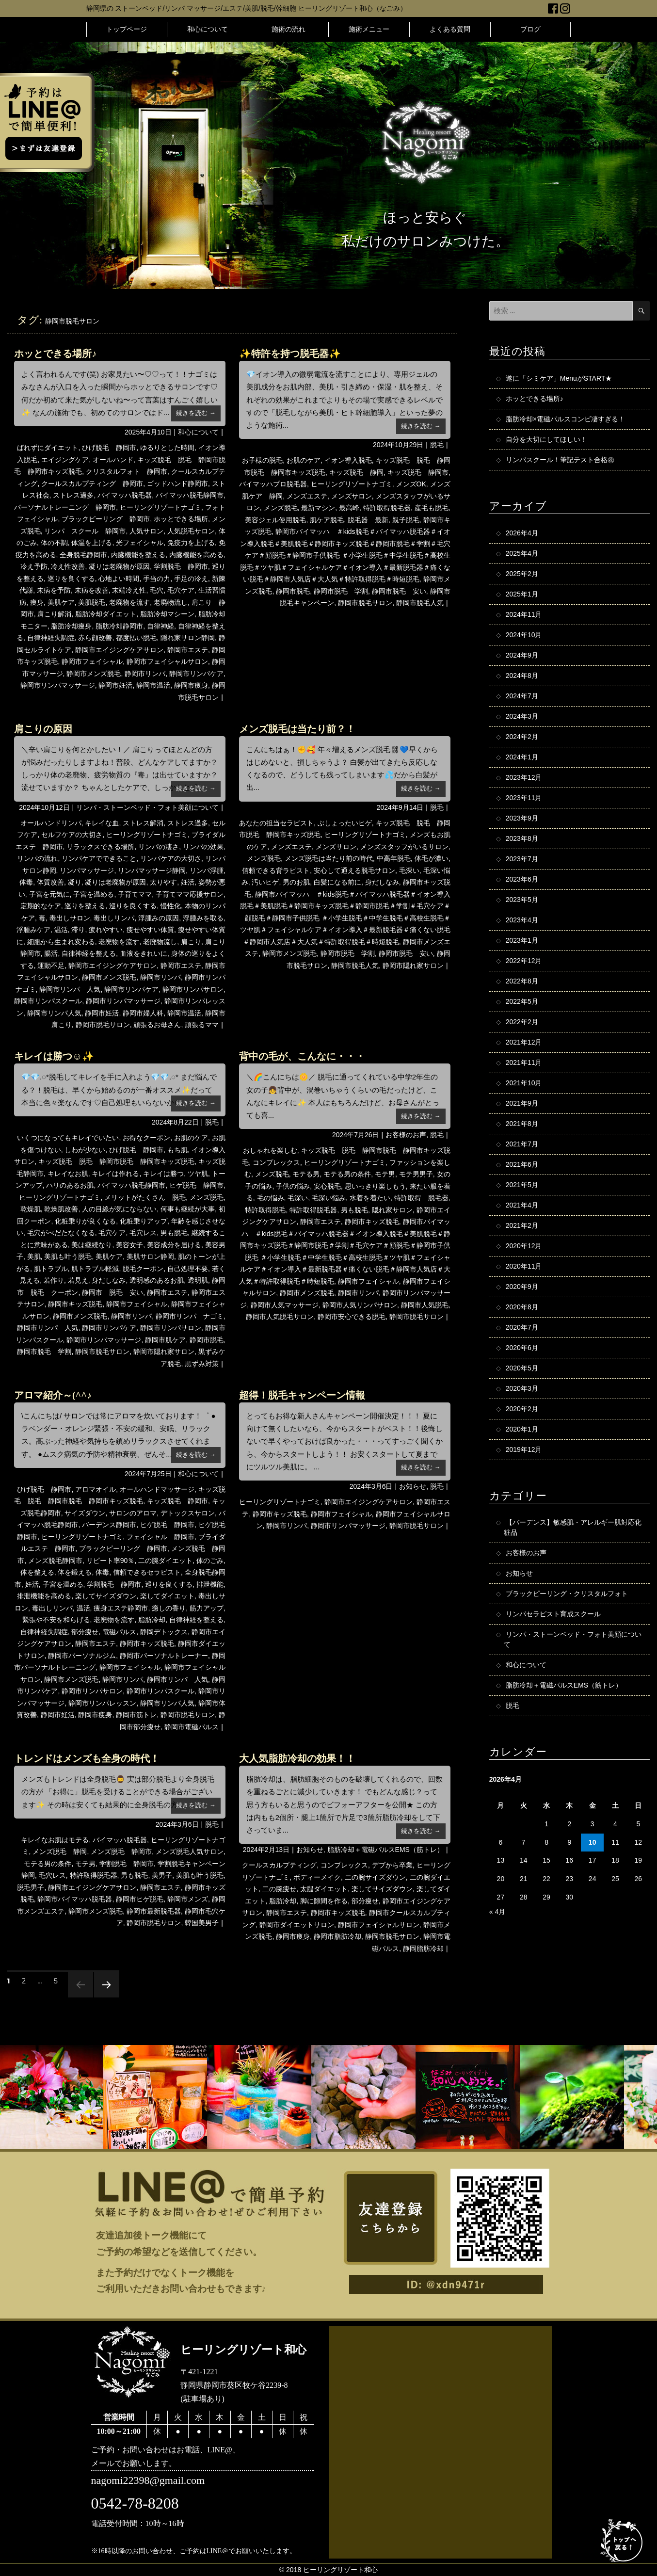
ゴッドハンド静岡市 (177, 483)
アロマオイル (95, 1489)
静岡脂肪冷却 (423, 1948)
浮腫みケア (33, 930)
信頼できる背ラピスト (276, 870)
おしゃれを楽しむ (270, 1150)
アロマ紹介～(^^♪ (53, 1395)
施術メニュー (369, 29)
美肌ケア (61, 602)
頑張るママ (202, 1025)
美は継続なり (91, 1245)
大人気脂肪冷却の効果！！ (297, 1758)
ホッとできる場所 (181, 519)
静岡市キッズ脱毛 (75, 1304)
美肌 (34, 1256)
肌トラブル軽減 (95, 1268)
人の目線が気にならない (119, 1209)
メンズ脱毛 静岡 (59, 1851)
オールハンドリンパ (50, 823)
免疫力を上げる (191, 543)
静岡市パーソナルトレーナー (164, 1655)
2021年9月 (522, 1103)
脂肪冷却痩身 (71, 626)
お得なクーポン (146, 1138)
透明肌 (198, 1280)
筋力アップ (207, 1608)
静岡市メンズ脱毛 (93, 673)
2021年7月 (522, 1144)
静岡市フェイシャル (92, 661)
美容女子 (129, 1245)
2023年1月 (522, 940)
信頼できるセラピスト (147, 1572)
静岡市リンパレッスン (102, 1703)
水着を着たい (370, 1198)
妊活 (187, 882)
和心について (207, 29)
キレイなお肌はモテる (55, 1840)
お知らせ (412, 1486)
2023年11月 (524, 798)
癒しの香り (169, 1608)
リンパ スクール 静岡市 (85, 531)
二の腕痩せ (279, 1889)
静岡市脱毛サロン (365, 603)
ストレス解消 (143, 823)
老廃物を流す (129, 602)
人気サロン (146, 531)
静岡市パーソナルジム (82, 1655)
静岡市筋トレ (136, 1715)
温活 (61, 930)
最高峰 (349, 508)
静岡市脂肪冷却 (337, 1936)
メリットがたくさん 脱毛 (145, 1197)
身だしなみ (382, 882)
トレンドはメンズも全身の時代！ (87, 1758)
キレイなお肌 (68, 1173)
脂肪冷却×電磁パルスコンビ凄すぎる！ (565, 419)
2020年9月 (522, 1286)
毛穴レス (143, 1233)
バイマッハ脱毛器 (124, 495)
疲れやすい (106, 930)
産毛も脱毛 (432, 508)
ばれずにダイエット (47, 447)
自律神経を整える (89, 953)
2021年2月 (522, 1225)
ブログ (530, 29)
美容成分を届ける (174, 1245)
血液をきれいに (143, 953)
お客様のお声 (405, 1135)
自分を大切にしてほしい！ (546, 439)
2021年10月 (524, 1083)
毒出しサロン (69, 918)
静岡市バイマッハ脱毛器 (74, 1899)
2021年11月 (524, 1062)
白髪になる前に (337, 882)
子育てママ (135, 894)
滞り (78, 930)
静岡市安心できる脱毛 (351, 1316)
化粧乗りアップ (143, 1221)
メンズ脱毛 (281, 508)
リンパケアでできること (99, 858)
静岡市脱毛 (293, 591)
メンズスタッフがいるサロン (404, 847)
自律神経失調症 (51, 638)
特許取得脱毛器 (387, 508)
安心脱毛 (327, 1186)
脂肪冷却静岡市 (119, 626)
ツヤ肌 (198, 1173)
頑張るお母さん (157, 1025)
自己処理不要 (187, 1268)
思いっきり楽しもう (375, 1186)
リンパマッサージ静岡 (152, 870)
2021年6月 (522, 1164)
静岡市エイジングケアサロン (119, 650)
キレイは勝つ (163, 1173)
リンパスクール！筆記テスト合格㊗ (560, 460)
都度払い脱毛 (136, 638)
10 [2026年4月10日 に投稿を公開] (592, 1842)
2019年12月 (524, 1449)
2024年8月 (522, 675)
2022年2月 (522, 1022)
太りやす (163, 882)
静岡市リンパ (145, 673)
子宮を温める (93, 894)
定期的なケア (40, 906)
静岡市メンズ (187, 1899)
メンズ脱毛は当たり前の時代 (329, 858)
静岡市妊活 (115, 685)
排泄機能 (210, 1584)
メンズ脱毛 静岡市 (121, 1851)
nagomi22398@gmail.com (148, 2480)
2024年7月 (522, 696)
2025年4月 (522, 553)
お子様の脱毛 (262, 460)
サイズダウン (84, 1513)
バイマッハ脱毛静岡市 (190, 495)
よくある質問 (450, 29)
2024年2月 (522, 737)
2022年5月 (522, 1001)
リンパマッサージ (87, 870)
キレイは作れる (115, 1173)
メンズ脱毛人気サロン (190, 1851)
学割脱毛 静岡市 (181, 566)
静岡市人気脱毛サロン (280, 1316)
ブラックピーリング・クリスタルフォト (567, 1593)
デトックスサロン (187, 1513)
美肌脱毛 (91, 602)
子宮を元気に (49, 894)
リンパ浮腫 (207, 870)
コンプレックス (276, 1162)
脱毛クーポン (143, 1268)
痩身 (37, 602)
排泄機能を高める (44, 1596)
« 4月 (497, 1912)
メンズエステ (307, 496)
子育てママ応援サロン (190, 894)
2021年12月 (524, 1042)
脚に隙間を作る (324, 1901)
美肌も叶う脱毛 (68, 1256)
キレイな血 (102, 823)
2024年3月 (522, 716)
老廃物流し (171, 602)
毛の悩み (270, 1198)
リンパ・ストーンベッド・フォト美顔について (147, 807)
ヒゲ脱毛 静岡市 (196, 1185)
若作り (54, 1280)
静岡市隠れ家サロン (413, 965)
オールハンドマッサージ (157, 1489)
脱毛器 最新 (368, 520)
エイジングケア (65, 460)
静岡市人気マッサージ (285, 1305)
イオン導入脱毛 (348, 460)
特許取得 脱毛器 (421, 1198)
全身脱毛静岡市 (83, 555)
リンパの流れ (37, 858)
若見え (78, 1280)
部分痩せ (84, 1632)
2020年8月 (522, 1307)
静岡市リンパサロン (193, 989)
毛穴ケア (180, 590)
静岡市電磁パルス (191, 1727)
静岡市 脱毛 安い (112, 1292)
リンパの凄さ (158, 847)
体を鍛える (75, 1572)
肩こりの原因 (43, 729)
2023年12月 (524, 777)
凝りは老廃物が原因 (119, 566)
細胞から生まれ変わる (61, 942)
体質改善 (50, 882)
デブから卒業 (392, 1865)
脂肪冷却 (151, 1620)
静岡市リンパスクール (48, 1001)
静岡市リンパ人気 (54, 1013)
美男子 (162, 1875)
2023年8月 (522, 838)
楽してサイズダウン (105, 1596)
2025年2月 (522, 574)
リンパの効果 (203, 847)
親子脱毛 (405, 520)
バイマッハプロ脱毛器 (273, 484)
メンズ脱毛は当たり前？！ (297, 729)
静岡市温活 (153, 685)
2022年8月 (522, 981)
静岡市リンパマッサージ (57, 685)
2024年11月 (524, 614)
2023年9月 (522, 818)
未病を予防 (54, 590)
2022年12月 (524, 961)
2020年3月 (522, 1388)
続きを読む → (196, 413)
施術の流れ (288, 29)
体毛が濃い (432, 858)
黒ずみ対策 (202, 1364)
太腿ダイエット (324, 1889)
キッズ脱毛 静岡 (356, 472)
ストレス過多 (73, 495)
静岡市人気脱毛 (425, 1305)
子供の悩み (293, 1186)
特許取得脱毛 (265, 1210)
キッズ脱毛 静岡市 (418, 472)
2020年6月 (522, 1348)
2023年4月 (522, 920)
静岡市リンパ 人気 (69, 989)
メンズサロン (351, 496)
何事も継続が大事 (187, 1209)
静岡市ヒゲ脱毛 (139, 1899)
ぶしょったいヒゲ (345, 823)
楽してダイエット (167, 1596)
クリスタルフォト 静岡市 (126, 471)
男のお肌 (296, 882)
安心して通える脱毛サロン (354, 870)
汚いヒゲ (265, 882)
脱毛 (437, 445)
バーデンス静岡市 (109, 1525)
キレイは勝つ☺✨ (54, 1056)
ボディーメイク (317, 1877)
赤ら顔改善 (95, 638)
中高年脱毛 (394, 858)
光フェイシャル (139, 543)
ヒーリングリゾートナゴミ (160, 507)
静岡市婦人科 (143, 1013)
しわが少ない (84, 1150)
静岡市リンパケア (196, 673)
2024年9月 (522, 655)
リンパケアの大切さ (170, 858)
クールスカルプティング (279, 1865)
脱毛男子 (30, 1887)
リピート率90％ (110, 1560)
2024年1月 (522, 757)
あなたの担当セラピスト (276, 823)
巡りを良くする (71, 578)
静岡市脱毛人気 (420, 603)
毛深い (409, 870)
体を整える (37, 1572)
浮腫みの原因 (158, 918)
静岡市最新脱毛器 (154, 1911)
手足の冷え (191, 578)
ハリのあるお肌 (70, 1185)
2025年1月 (522, 594)
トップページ (126, 29)
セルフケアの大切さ (71, 834)
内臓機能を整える (138, 555)
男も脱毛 (174, 1233)
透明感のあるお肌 (156, 1280)
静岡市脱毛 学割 (341, 591)
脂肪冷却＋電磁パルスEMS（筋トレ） (385, 1849)
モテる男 (306, 1174)
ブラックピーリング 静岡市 (106, 519)
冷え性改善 (68, 566)
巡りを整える (84, 906)
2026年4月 (522, 533)
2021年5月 (522, 1185)
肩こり (191, 942)
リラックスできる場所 (100, 847)
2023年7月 (522, 859)
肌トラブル (51, 1268)
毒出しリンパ (114, 918)
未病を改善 (92, 590)
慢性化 (170, 906)
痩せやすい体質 (150, 930)
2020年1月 (522, 1429)
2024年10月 (524, 635)
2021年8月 (522, 1123)
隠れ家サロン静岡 (187, 638)
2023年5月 (522, 899)
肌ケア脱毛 (327, 520)
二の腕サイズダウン (375, 1877)
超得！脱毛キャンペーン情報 (302, 1395)
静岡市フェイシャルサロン (167, 661)
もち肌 (177, 1150)
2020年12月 (524, 1246)
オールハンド (113, 460)
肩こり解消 (54, 614)
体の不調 (54, 543)
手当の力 (156, 578)
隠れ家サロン (392, 1210)
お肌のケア (303, 460)
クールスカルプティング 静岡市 (92, 483)
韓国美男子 (202, 1923)
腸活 (51, 953)
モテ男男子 (416, 1174)
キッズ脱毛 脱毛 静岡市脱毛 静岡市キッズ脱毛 (116, 1161)
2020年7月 (522, 1327)
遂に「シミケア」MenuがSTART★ (559, 378)
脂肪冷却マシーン (167, 614)
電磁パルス (119, 1632)
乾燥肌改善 (61, 1209)
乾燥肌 (30, 1209)
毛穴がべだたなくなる (61, 1233)
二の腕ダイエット (165, 1560)
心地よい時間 (118, 578)
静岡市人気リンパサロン (359, 1305)
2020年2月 (522, 1409)
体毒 (26, 882)
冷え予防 (34, 566)
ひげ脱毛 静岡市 (109, 447)
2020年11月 (524, 1266)
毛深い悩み (329, 1198)
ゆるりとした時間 (167, 447)
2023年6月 (522, 879)
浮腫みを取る (203, 918)
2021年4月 (522, 1205)
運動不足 (50, 965)
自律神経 (160, 626)
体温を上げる (91, 543)
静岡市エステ (187, 650)
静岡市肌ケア (165, 1340)
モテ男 (385, 1174)
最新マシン (318, 508)
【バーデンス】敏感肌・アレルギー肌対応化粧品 (572, 1527)
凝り (74, 882)
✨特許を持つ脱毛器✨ (290, 353)
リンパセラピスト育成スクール (553, 1614)
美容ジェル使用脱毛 (275, 520)
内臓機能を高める (196, 555)
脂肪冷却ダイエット (105, 614)
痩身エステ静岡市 (121, 1608)
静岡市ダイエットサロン (296, 1925)
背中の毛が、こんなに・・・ (302, 1056)
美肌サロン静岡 (150, 1256)
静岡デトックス (164, 1632)
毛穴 (156, 590)
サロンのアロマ (133, 1513)
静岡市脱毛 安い (399, 591)
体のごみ (210, 1560)
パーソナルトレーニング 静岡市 (65, 507)
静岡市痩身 (191, 685)
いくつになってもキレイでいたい (68, 1138)
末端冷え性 (129, 590)
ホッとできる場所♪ (55, 353)
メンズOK (411, 484)
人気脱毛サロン (191, 531)
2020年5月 (522, 1368)
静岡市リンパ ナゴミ (190, 1316)
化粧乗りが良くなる (85, 1221)
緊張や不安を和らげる (56, 1620)
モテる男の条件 (347, 1174)
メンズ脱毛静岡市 (55, 1560)
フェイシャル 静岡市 (160, 1537)
